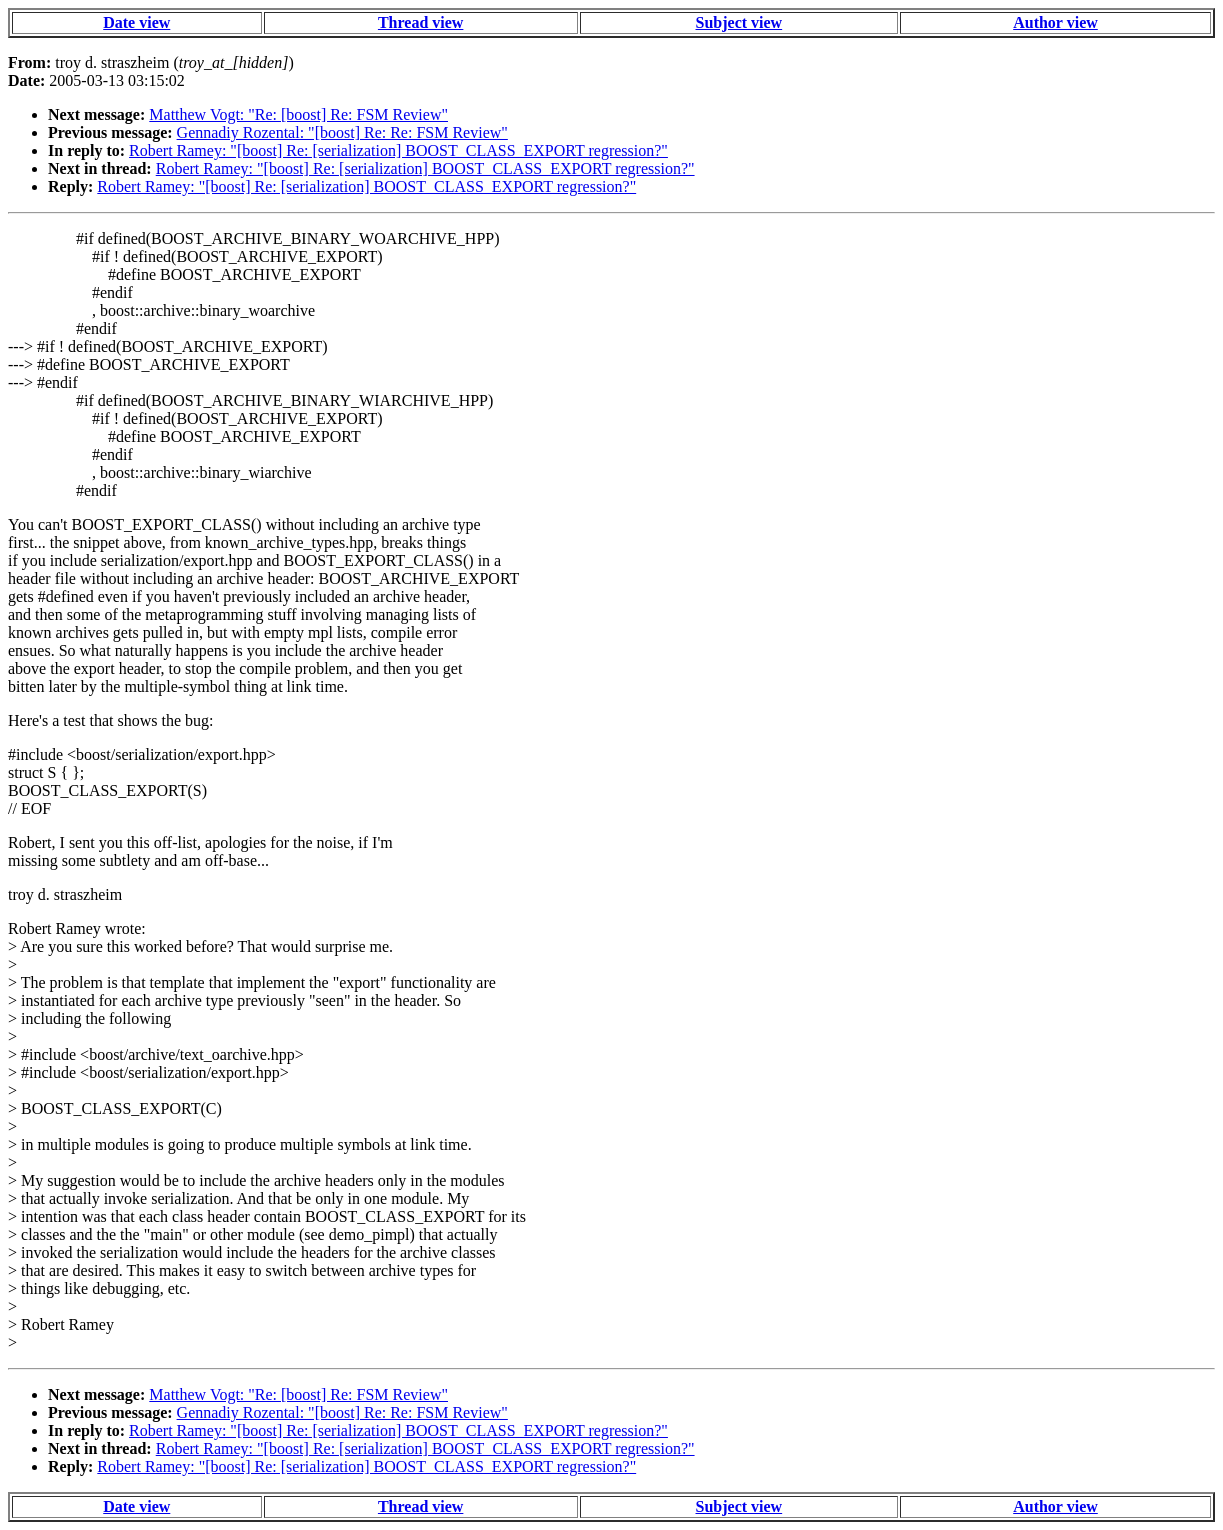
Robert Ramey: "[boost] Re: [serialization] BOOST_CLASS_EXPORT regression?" (398, 150)
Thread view (420, 22)
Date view (136, 22)
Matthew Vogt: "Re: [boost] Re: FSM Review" (298, 114)
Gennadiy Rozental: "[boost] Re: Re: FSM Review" (342, 132)
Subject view (739, 22)
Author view (1055, 22)
